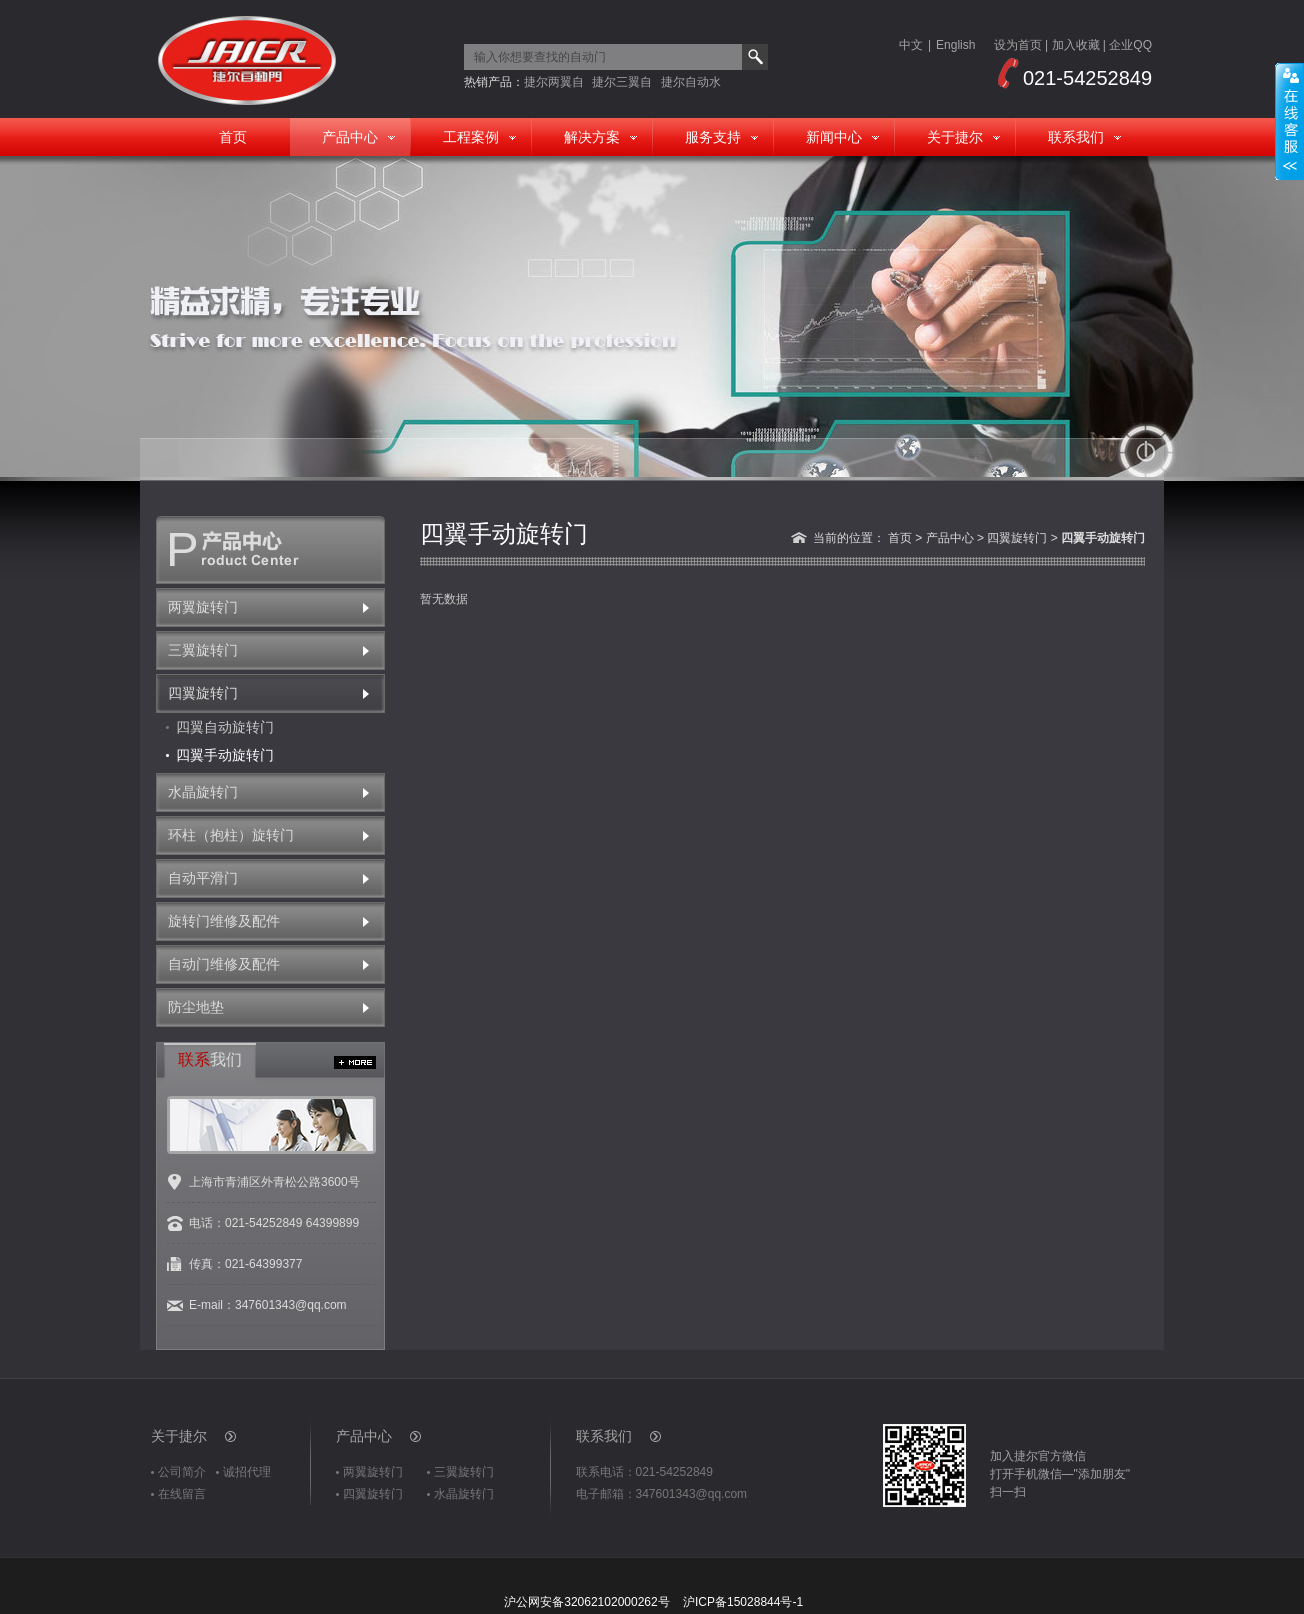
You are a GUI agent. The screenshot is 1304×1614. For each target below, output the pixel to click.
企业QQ (1130, 45)
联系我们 (1076, 137)
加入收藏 (1076, 45)
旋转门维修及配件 (224, 921)
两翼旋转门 (203, 607)
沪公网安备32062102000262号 (586, 1602)
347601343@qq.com (291, 1305)
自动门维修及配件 (224, 964)
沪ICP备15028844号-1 (743, 1602)
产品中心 (350, 137)
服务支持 (713, 137)
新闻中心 (834, 137)
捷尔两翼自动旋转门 (554, 82)
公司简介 (182, 1472)
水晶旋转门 (203, 792)
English (955, 45)
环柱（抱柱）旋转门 (231, 835)
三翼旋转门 (203, 650)
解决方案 (592, 137)
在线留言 (182, 1494)
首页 (233, 137)
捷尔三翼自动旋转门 (622, 82)
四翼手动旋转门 (225, 755)
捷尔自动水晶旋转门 (691, 82)
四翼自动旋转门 (225, 727)
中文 (911, 45)
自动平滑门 (203, 878)
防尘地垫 (196, 1007)
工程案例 (471, 137)
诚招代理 (247, 1472)
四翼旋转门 (203, 693)
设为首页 (1018, 45)
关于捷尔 (955, 137)
